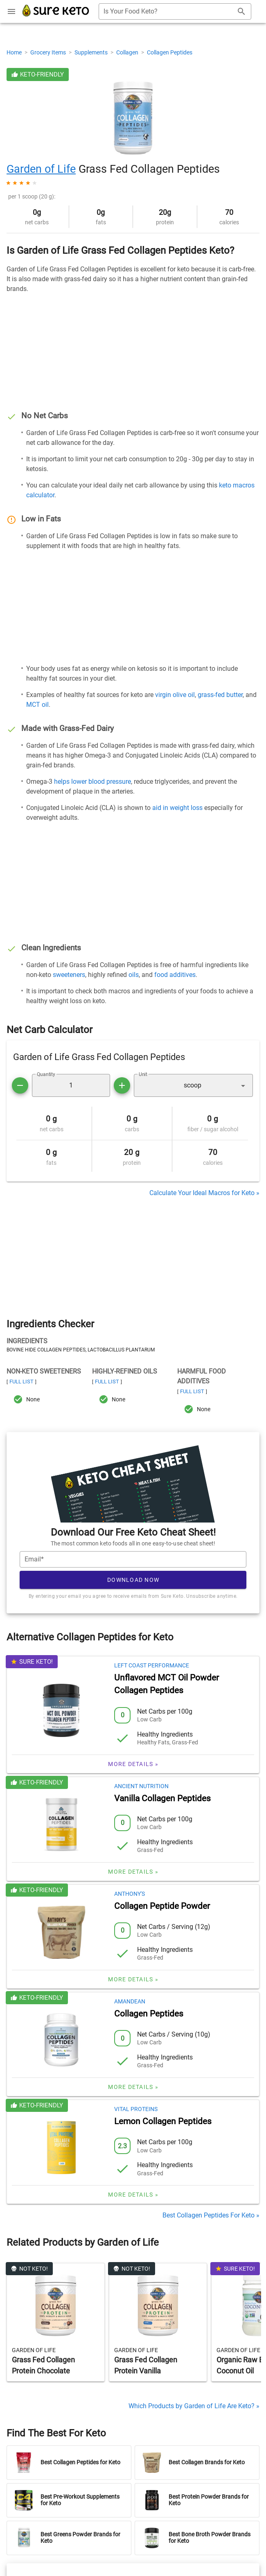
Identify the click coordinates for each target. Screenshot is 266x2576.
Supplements (91, 52)
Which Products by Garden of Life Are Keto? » (193, 2406)
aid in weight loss (177, 808)
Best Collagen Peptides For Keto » (210, 2215)
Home (15, 52)
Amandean (129, 2001)
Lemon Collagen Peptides (163, 2121)
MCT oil (37, 704)
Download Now (133, 1580)
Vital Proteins (136, 2109)
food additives (175, 975)
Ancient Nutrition (141, 1786)
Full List (21, 1381)
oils (133, 975)
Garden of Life (41, 169)
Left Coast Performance (151, 1665)
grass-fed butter (220, 695)
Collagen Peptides (169, 52)
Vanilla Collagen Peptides (162, 1798)
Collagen (128, 52)
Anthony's (129, 1893)
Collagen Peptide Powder (162, 1906)
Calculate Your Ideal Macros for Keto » (204, 1193)
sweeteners (69, 975)
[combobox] (175, 11)
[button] (193, 1085)
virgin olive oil (175, 695)
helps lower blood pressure (92, 781)
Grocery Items (48, 52)
